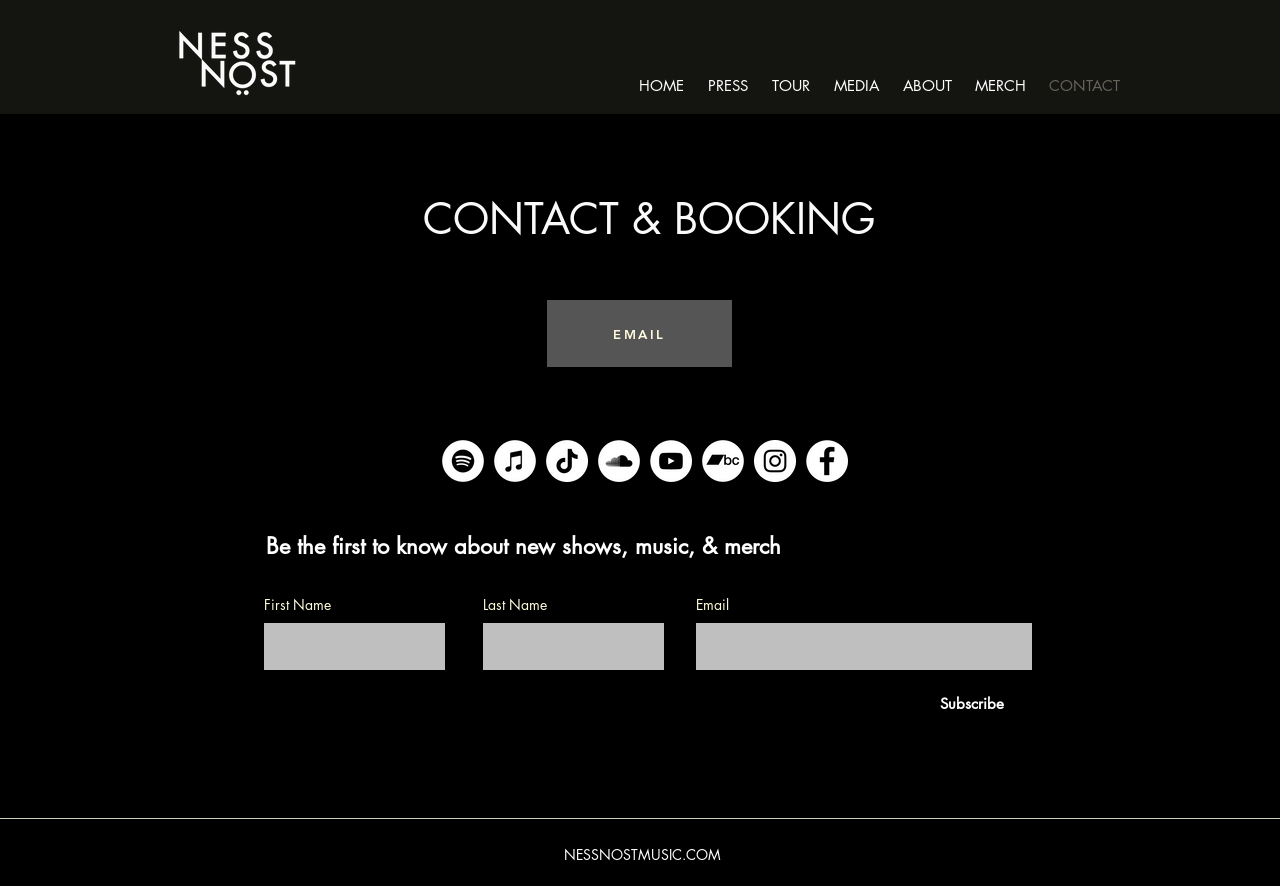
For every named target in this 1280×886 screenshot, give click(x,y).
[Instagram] (775, 461)
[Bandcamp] (723, 461)
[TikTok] (567, 461)
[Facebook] (827, 461)
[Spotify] (463, 461)
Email (712, 605)
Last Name (515, 605)
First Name (297, 605)
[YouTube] (671, 461)
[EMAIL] (639, 333)
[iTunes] (515, 461)
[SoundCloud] (619, 461)
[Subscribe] (971, 704)
